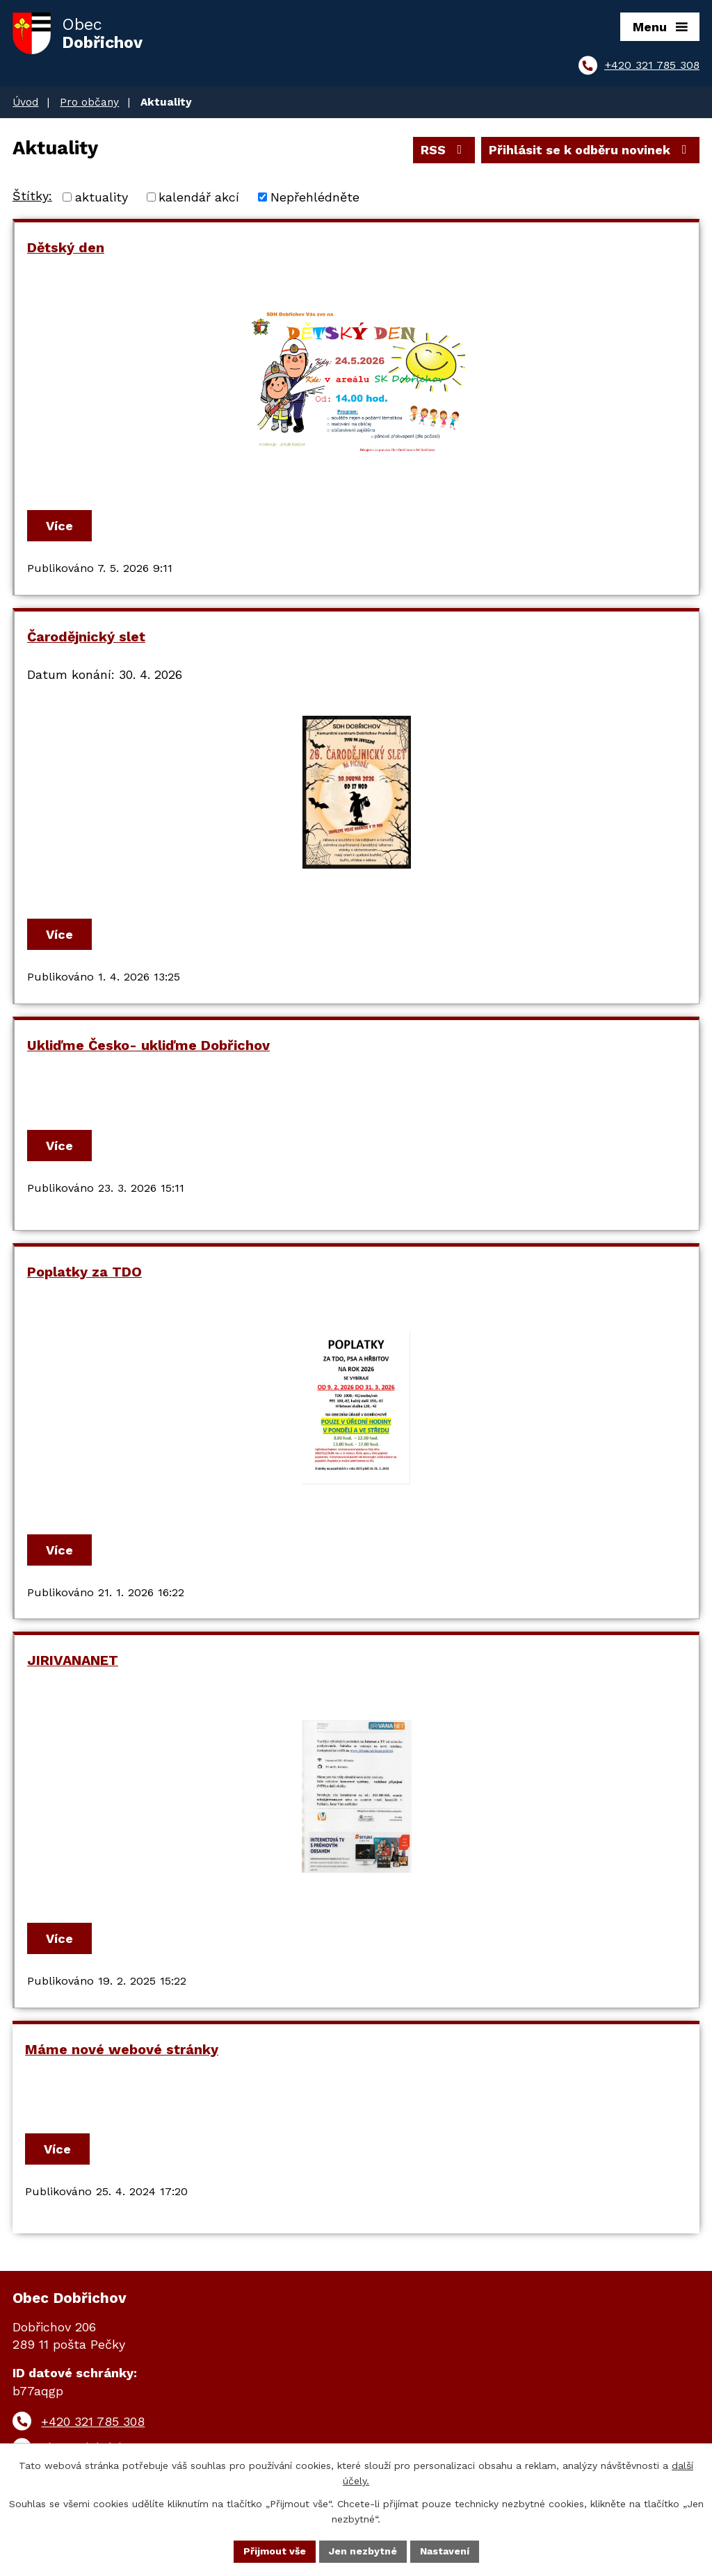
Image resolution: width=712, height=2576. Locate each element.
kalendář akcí (199, 197)
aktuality (101, 197)
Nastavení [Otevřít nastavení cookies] (444, 2551)
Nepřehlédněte (314, 197)
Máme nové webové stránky (121, 2050)
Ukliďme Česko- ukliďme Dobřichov (148, 1045)
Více (59, 525)
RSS (444, 149)
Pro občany (89, 102)
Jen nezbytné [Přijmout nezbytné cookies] (363, 2551)
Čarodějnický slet (86, 637)
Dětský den (65, 248)
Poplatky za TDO (84, 1272)
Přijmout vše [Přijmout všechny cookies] (274, 2551)
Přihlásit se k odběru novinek (591, 149)
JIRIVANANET (72, 1660)
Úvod (25, 102)
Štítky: (32, 195)
